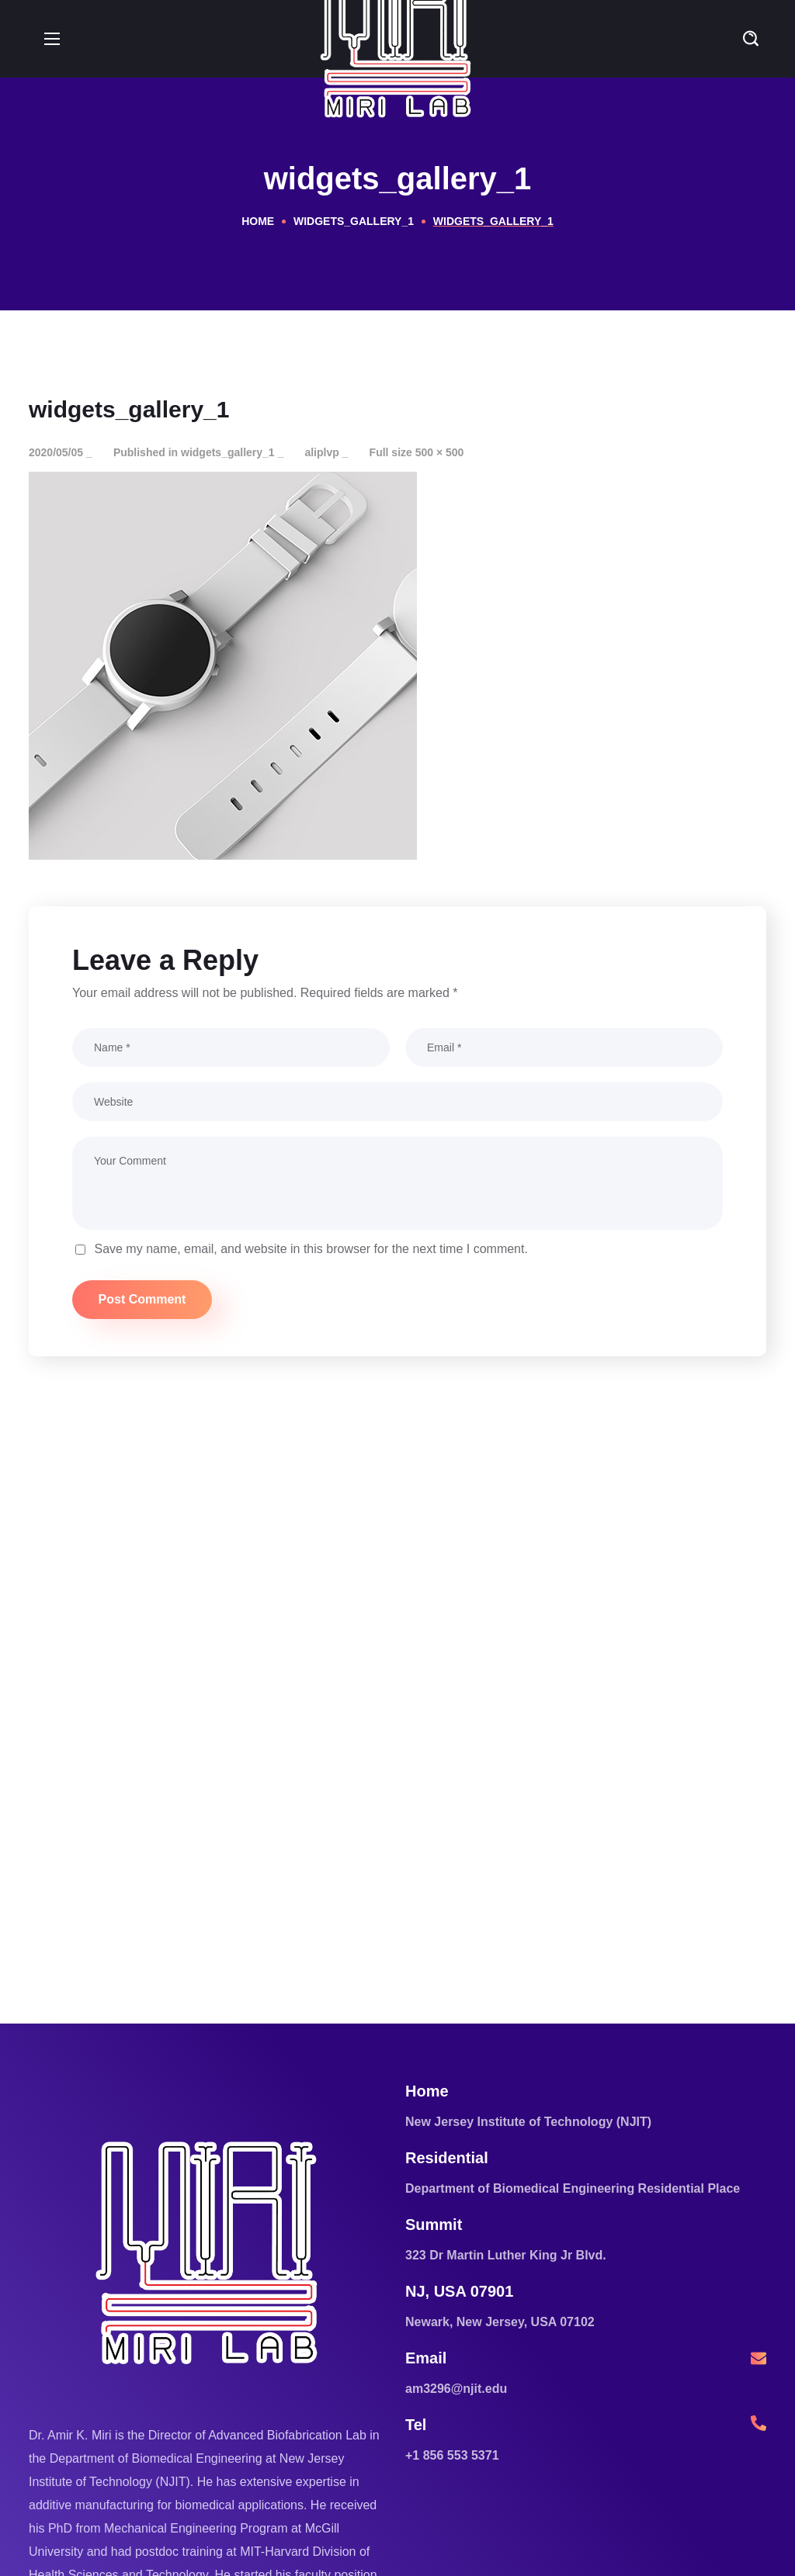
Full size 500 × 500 (417, 452)
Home (257, 221)
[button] (750, 39)
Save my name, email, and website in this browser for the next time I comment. (310, 1248)
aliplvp (321, 452)
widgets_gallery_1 (353, 221)
